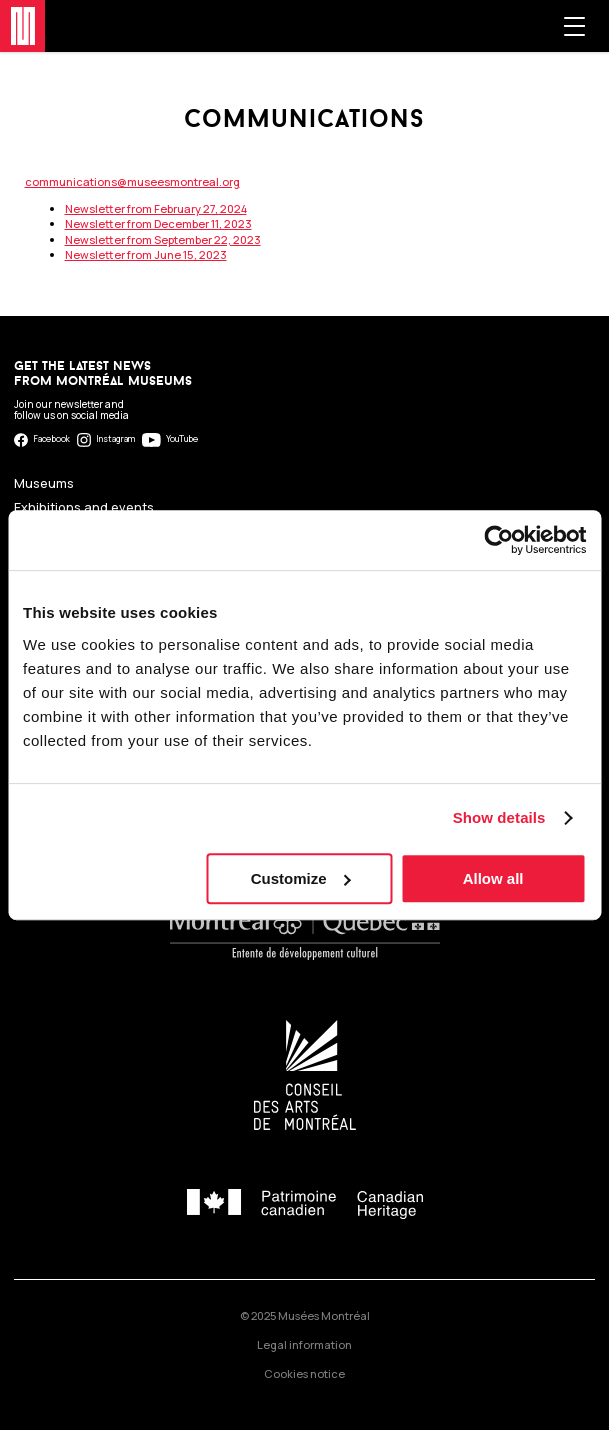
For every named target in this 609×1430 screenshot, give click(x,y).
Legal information (304, 1344)
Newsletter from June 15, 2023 (146, 254)
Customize (301, 878)
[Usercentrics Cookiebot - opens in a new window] (498, 540)
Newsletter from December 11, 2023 (158, 223)
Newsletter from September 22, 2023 (163, 239)
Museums (44, 483)
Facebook (42, 440)
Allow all (493, 878)
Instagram (106, 440)
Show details (499, 817)
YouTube (170, 440)
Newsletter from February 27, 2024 (156, 208)
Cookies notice (304, 1373)
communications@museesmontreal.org (132, 181)
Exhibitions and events (84, 507)
